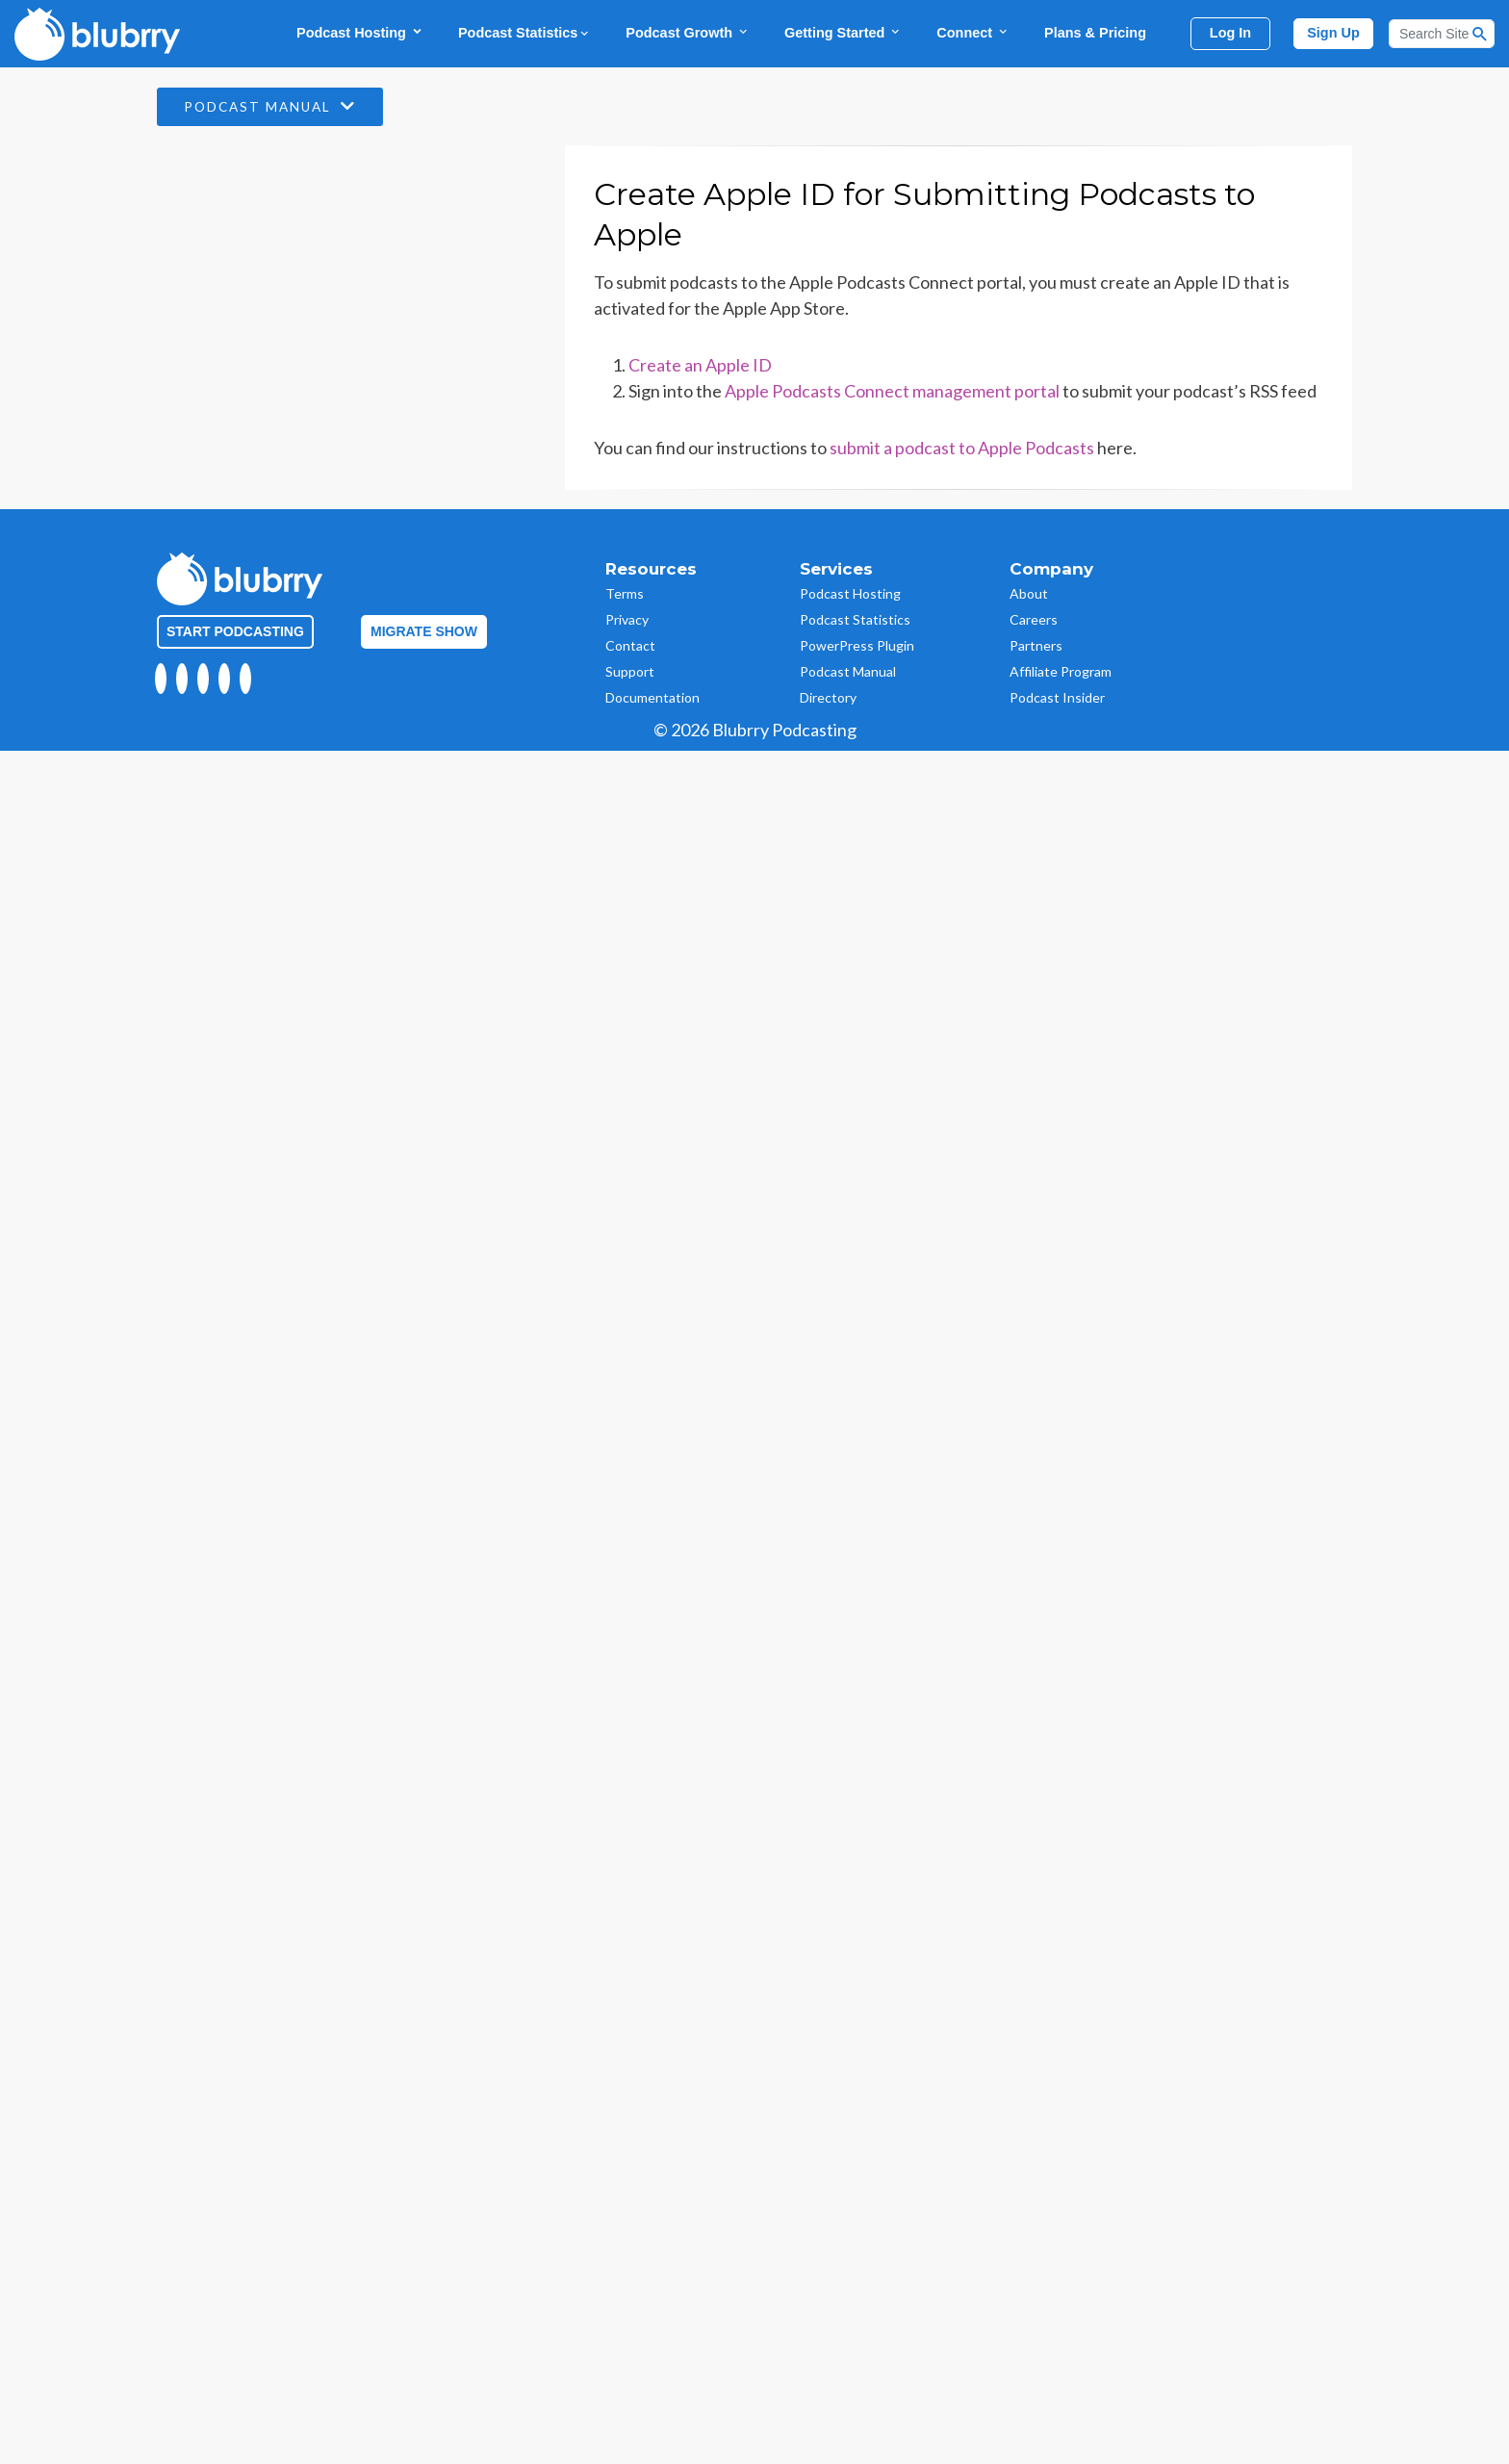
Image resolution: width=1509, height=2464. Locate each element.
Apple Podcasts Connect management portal (892, 390)
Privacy (627, 619)
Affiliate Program (1061, 671)
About (1029, 593)
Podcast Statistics (524, 32)
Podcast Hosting (359, 32)
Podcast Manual (275, 107)
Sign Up (1333, 32)
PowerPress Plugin (857, 645)
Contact (630, 645)
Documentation (652, 697)
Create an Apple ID (700, 364)
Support (629, 671)
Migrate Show (424, 631)
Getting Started (843, 32)
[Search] (1442, 33)
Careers (1034, 619)
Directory (828, 697)
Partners (1036, 645)
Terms (624, 593)
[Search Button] (1480, 33)
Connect (973, 32)
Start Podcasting (235, 631)
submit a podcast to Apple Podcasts (962, 447)
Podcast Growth (688, 32)
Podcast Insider (1057, 697)
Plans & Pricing (1095, 32)
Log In (1230, 32)
